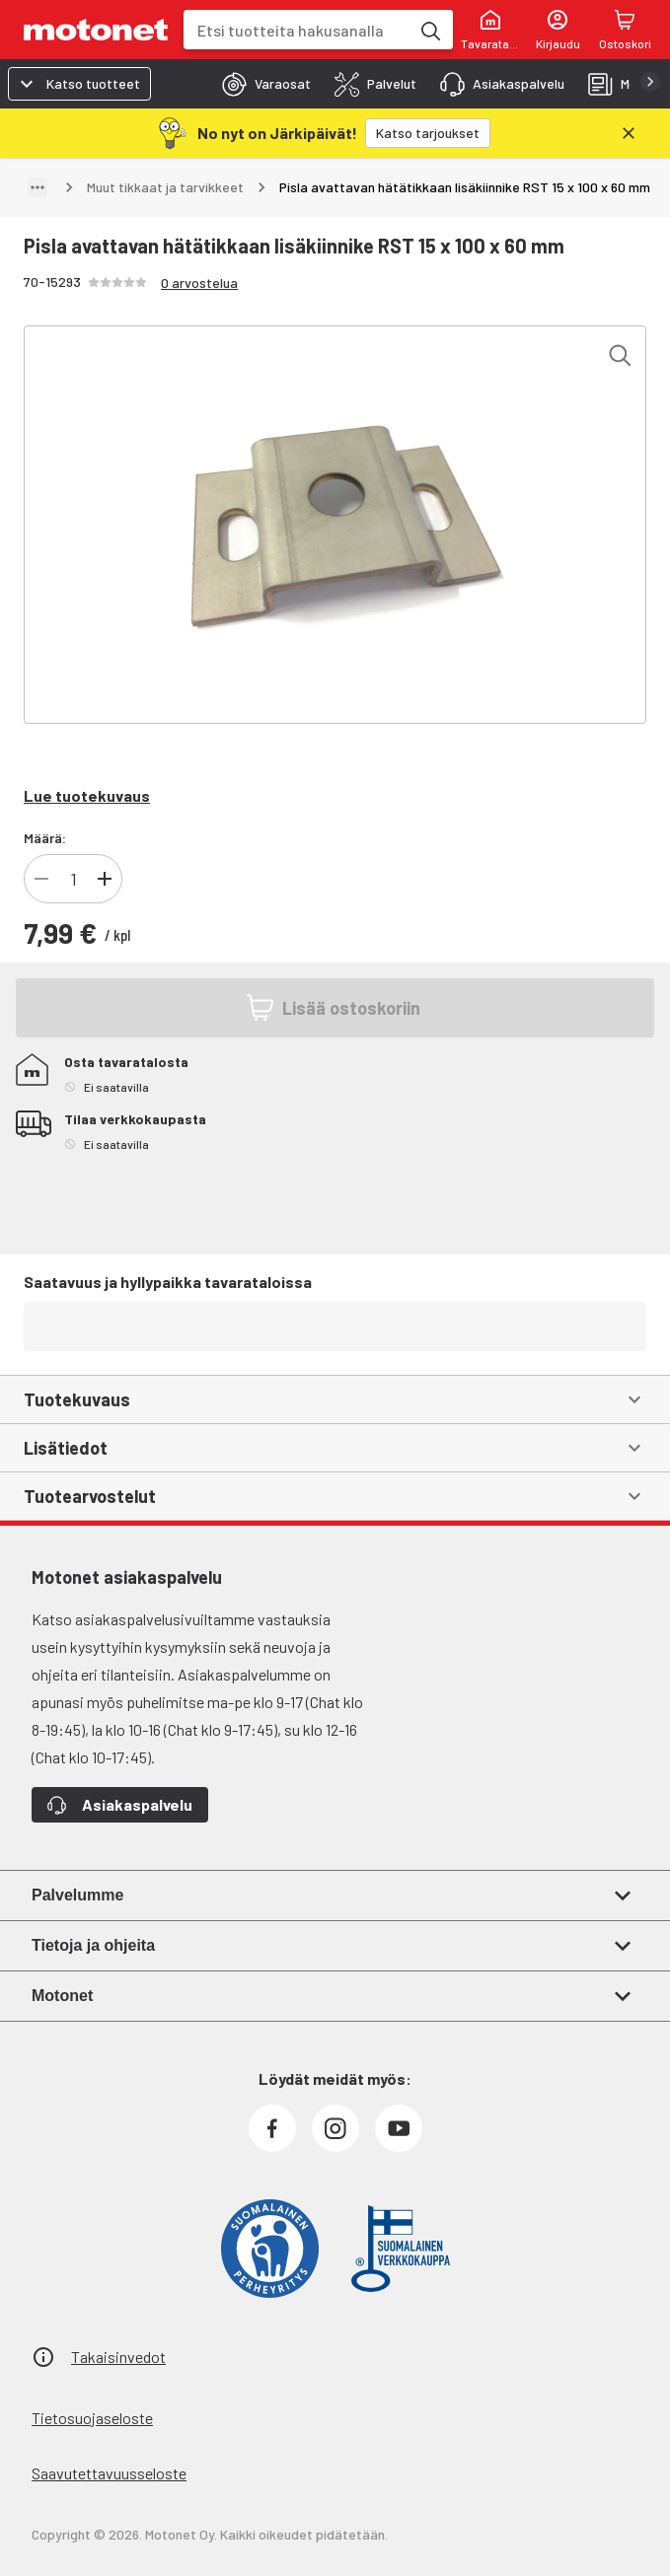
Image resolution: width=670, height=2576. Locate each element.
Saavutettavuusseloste (109, 2473)
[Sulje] (628, 133)
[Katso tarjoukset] (427, 133)
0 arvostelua (199, 282)
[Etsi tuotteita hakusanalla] (429, 29)
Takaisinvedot (118, 2356)
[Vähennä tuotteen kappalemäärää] (41, 878)
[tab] (260, 83)
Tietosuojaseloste (92, 2417)
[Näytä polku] (37, 187)
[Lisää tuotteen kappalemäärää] (104, 878)
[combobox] (296, 30)
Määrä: (45, 837)
